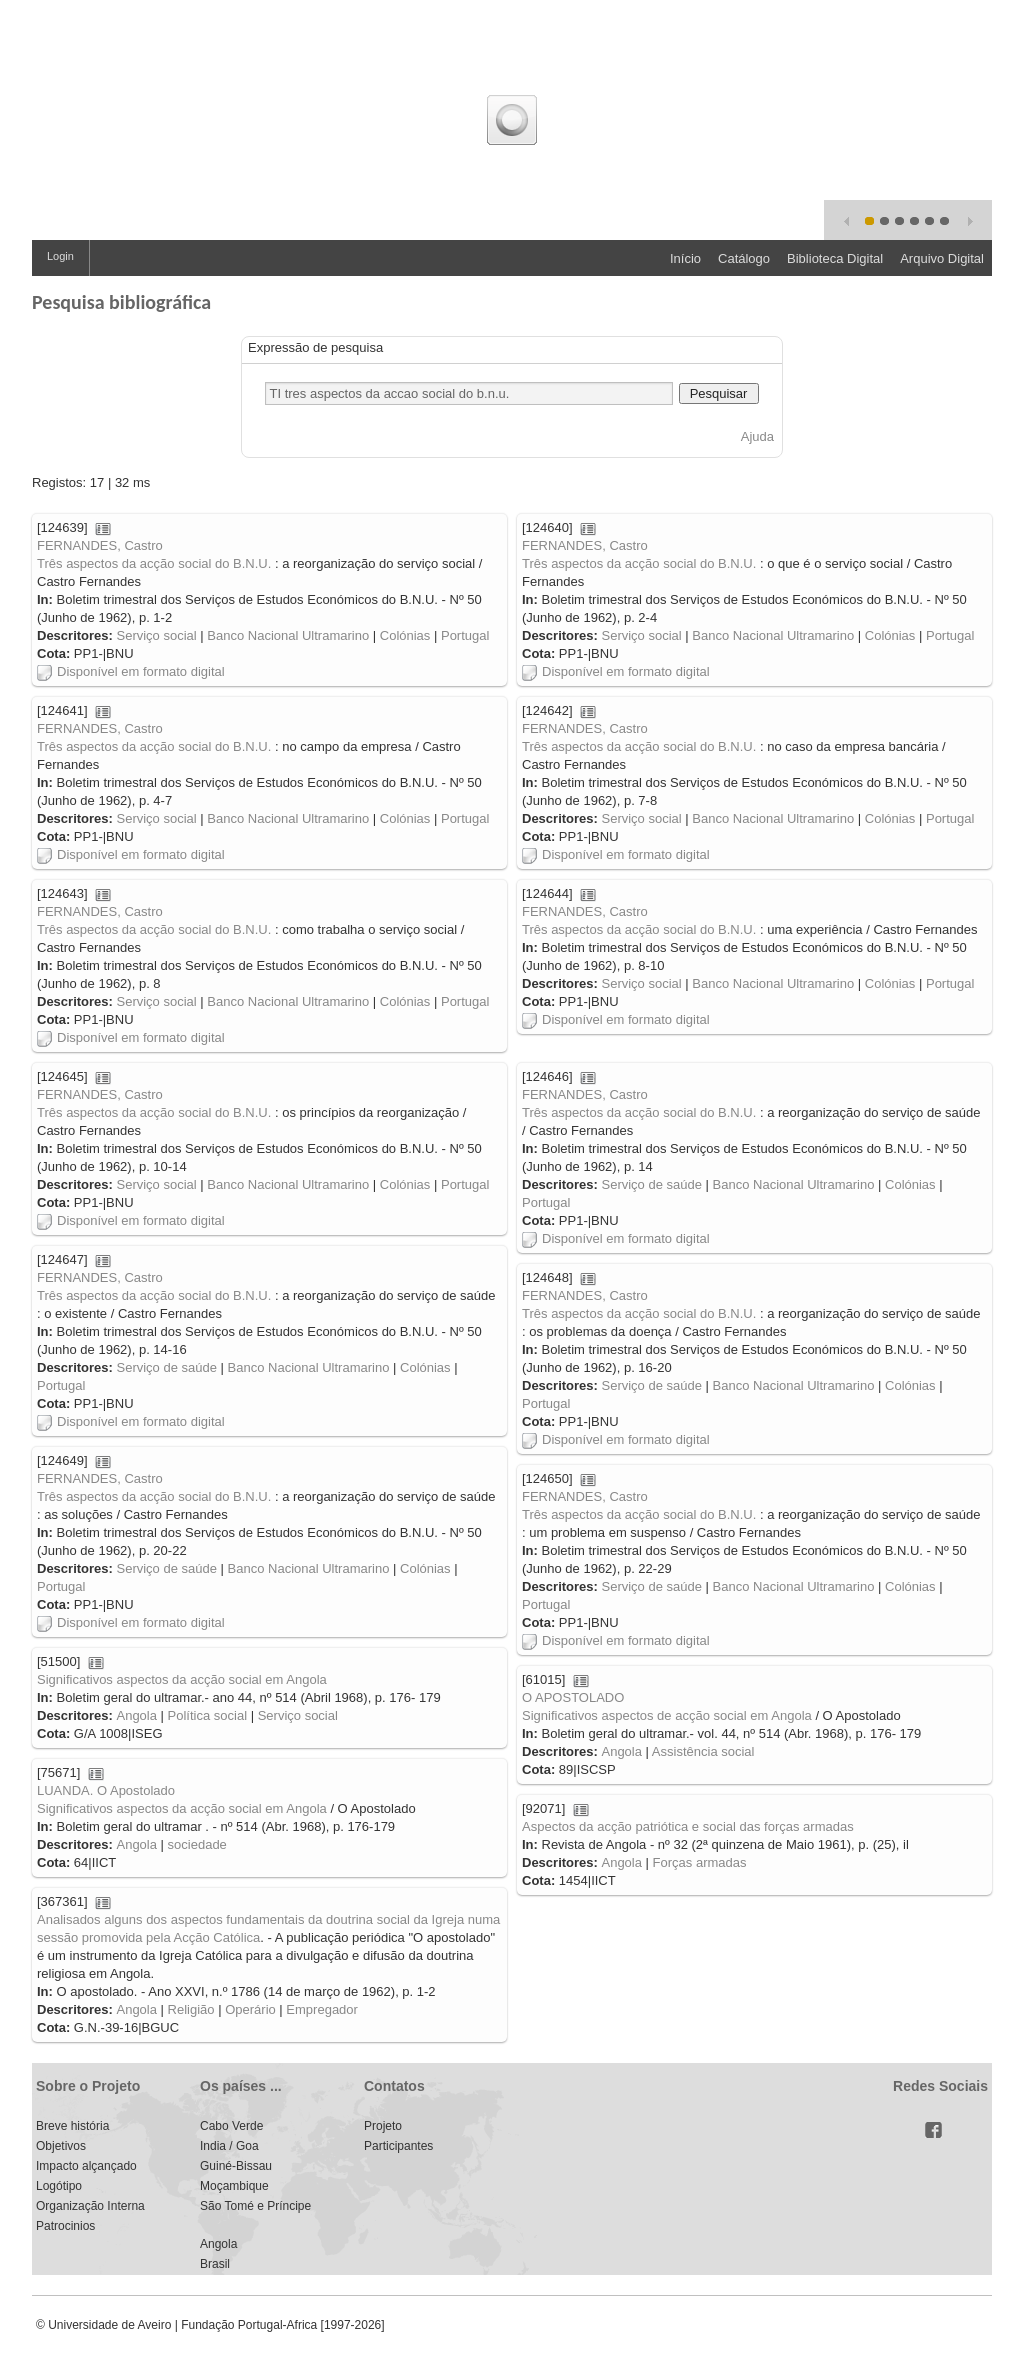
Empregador (322, 2009)
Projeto (383, 2126)
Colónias (405, 635)
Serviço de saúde (651, 1184)
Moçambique (234, 2186)
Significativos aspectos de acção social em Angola (667, 1715)
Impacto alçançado (86, 2166)
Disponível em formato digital (131, 671)
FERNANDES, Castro (100, 545)
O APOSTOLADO (573, 1697)
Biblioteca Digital (835, 258)
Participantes (398, 2146)
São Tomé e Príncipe (255, 2206)
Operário (250, 2009)
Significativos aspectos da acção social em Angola (182, 1679)
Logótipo (59, 2186)
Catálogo (744, 258)
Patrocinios (65, 2226)
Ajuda (757, 436)
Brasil (215, 2264)
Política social (207, 1715)
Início (685, 258)
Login (60, 256)
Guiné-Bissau (236, 2166)
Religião (191, 2009)
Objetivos (61, 2146)
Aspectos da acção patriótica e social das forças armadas (688, 1826)
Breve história (72, 2126)
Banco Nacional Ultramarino (288, 635)
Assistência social (703, 1751)
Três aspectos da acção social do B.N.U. (154, 563)
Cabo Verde (231, 2126)
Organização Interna (90, 2206)
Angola (136, 1715)
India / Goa (229, 2146)
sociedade (197, 1844)
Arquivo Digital (942, 258)
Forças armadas (700, 1862)
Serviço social (156, 635)
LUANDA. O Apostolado (106, 1790)
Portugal (465, 635)
